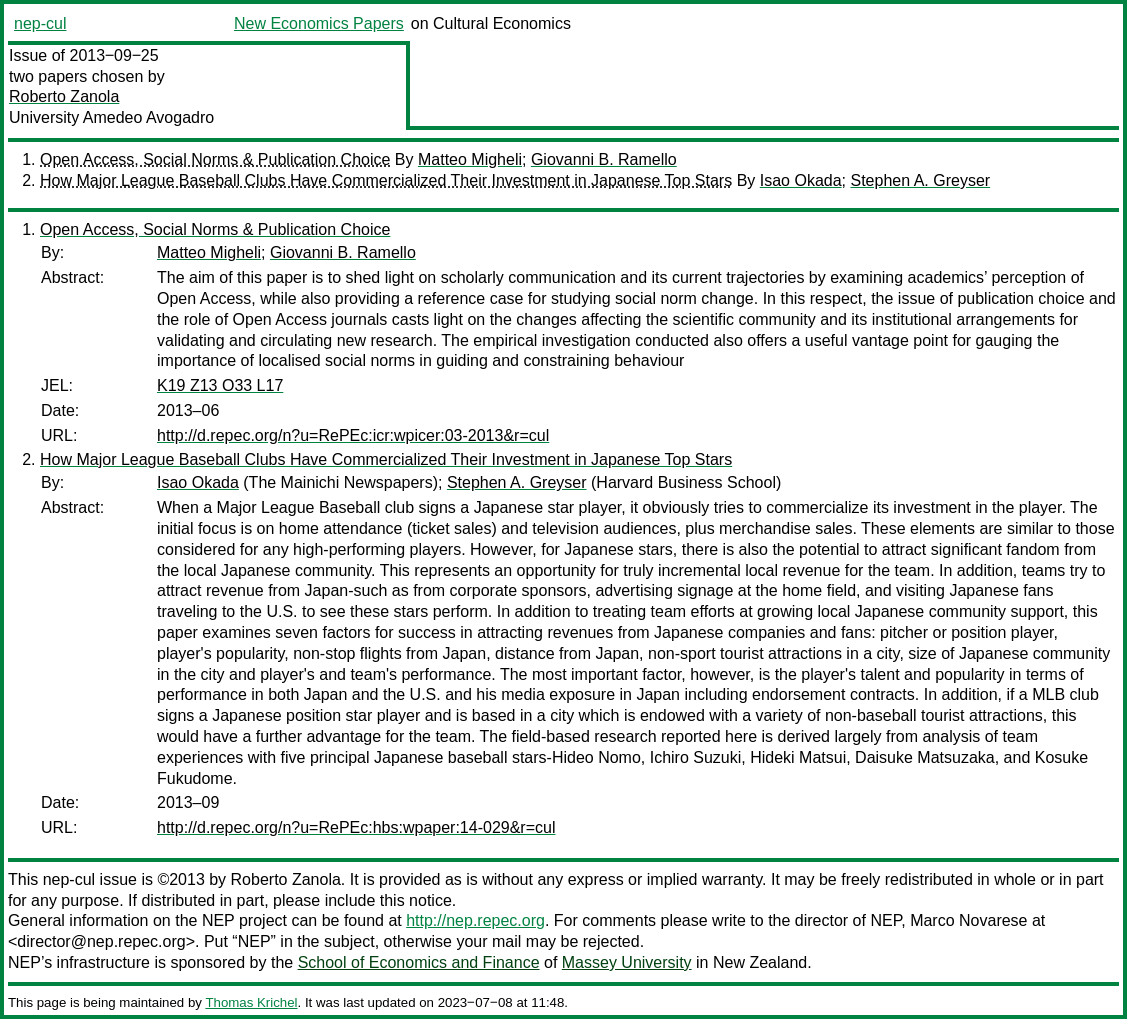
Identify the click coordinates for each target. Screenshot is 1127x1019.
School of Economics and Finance (419, 962)
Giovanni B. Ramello (604, 159)
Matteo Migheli (470, 159)
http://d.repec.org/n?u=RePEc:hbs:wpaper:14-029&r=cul (356, 827)
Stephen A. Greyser (920, 180)
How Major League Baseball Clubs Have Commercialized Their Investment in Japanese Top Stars (386, 180)
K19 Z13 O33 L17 (220, 385)
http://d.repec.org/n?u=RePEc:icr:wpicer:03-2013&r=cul (353, 435)
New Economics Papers (319, 23)
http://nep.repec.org (475, 920)
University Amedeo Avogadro (111, 117)
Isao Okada (801, 180)
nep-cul (40, 23)
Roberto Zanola (64, 96)
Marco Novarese (968, 920)
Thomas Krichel (251, 1002)
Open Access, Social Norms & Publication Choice (215, 159)
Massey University (627, 962)
